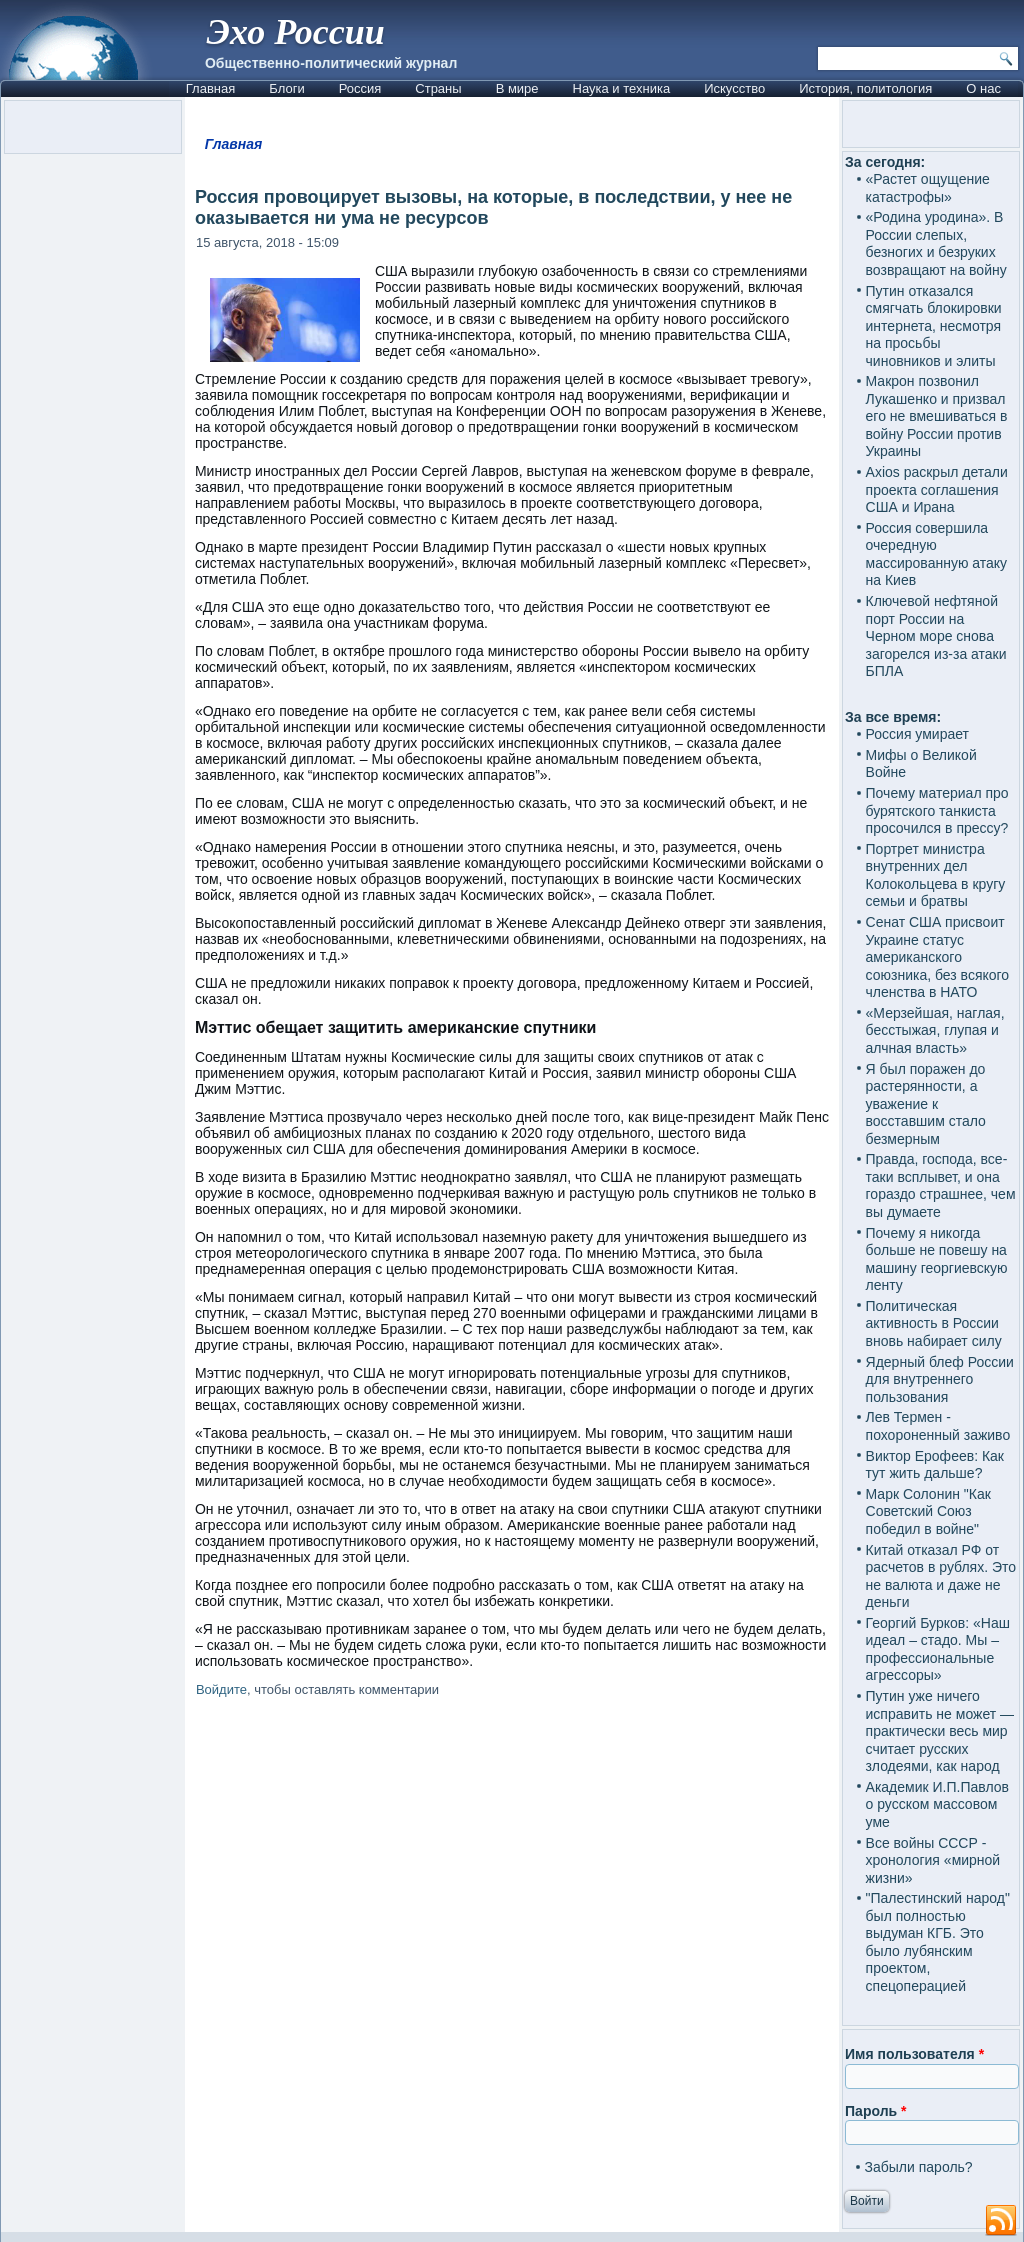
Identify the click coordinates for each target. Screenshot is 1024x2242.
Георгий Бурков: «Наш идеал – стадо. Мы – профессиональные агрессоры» (938, 1649)
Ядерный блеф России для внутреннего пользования (940, 1379)
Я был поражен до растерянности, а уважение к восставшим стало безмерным (926, 1104)
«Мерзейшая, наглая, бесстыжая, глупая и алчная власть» (935, 1030)
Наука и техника (622, 88)
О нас (983, 88)
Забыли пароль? (919, 2167)
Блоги (286, 88)
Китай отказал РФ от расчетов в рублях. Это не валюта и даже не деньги (941, 1576)
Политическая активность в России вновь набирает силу (934, 1323)
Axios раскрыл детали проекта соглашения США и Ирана (937, 489)
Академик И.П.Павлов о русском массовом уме (937, 1804)
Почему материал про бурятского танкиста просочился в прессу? (937, 810)
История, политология (865, 88)
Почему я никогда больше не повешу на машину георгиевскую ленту (937, 1259)
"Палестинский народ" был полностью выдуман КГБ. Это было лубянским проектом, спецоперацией (938, 1942)
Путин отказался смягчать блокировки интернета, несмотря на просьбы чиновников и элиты (934, 326)
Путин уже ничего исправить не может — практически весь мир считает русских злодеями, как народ (940, 1731)
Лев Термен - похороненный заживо (938, 1426)
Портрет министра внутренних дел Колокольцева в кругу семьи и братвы (936, 875)
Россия (360, 88)
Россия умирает (917, 734)
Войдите (221, 1689)
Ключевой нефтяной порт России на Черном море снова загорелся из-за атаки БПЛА (936, 636)
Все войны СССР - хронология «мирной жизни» (933, 1860)
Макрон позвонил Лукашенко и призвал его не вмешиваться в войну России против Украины (937, 416)
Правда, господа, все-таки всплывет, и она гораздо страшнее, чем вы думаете (941, 1185)
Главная (210, 88)
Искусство (734, 88)
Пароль (875, 2111)
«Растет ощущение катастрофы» (928, 188)
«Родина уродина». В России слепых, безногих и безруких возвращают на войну (936, 243)
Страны (438, 88)
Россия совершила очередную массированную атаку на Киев (937, 554)
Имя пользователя (914, 2054)
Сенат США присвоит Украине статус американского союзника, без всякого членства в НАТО (938, 957)
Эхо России (296, 32)
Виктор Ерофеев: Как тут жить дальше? (935, 1465)
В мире (517, 88)
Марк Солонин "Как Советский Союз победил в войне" (928, 1511)
